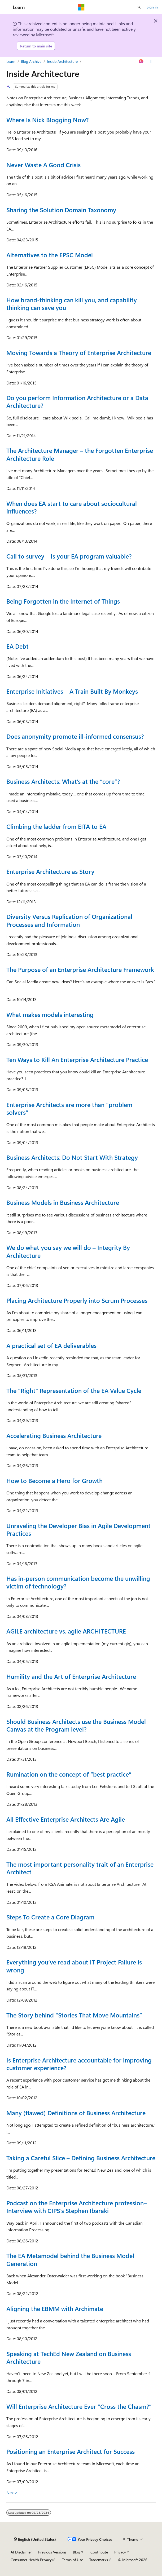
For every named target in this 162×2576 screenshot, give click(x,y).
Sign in (152, 7)
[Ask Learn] (141, 61)
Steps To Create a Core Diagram (50, 1917)
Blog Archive (31, 61)
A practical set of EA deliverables (51, 1345)
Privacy (120, 2552)
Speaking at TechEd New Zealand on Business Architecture (68, 2357)
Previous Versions (52, 2552)
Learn (10, 61)
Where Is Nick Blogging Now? (47, 120)
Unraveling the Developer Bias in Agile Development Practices (78, 1529)
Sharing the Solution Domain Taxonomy (61, 210)
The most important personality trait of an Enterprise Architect (80, 1868)
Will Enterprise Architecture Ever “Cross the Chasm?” (79, 2406)
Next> (12, 2492)
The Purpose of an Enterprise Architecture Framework (80, 969)
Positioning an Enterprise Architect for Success (70, 2451)
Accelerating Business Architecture (54, 1436)
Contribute (99, 2552)
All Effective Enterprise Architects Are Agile (65, 1819)
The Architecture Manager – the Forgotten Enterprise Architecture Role (79, 454)
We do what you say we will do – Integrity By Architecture (68, 1251)
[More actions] (151, 61)
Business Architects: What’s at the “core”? (63, 781)
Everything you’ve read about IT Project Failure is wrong (74, 1966)
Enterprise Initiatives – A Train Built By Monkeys (72, 691)
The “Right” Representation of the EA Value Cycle (73, 1391)
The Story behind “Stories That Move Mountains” (74, 2015)
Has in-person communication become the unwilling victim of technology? (78, 1582)
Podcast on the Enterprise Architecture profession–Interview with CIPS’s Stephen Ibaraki (76, 2207)
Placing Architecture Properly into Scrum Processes (76, 1300)
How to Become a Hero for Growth (54, 1481)
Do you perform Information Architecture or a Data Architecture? (77, 401)
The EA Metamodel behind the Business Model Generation (70, 2259)
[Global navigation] (5, 7)
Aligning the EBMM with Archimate (54, 2309)
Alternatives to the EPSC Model (49, 255)
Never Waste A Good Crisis (43, 165)
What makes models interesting (50, 1015)
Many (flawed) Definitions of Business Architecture (76, 2113)
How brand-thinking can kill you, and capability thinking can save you (71, 304)
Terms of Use (72, 2559)
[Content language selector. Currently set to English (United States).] (35, 2539)
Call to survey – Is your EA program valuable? (69, 556)
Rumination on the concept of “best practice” (69, 1774)
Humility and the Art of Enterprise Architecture (71, 1676)
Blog (76, 2552)
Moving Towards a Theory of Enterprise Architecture (78, 353)
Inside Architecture (62, 61)
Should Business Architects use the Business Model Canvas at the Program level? (76, 1725)
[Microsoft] (81, 7)
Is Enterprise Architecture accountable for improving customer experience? (79, 2064)
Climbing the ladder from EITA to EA (56, 826)
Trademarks (98, 2559)
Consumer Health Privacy (31, 2559)
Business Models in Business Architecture (62, 1202)
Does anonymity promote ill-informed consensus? (75, 736)
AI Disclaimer (21, 2552)
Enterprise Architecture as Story (50, 871)
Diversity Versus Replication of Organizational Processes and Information (69, 920)
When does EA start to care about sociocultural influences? (71, 507)
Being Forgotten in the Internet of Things (63, 601)
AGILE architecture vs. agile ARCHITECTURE (66, 1631)
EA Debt (17, 646)
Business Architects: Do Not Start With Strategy (72, 1157)
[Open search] (139, 7)
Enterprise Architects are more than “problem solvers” (69, 1108)
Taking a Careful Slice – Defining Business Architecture (80, 2158)
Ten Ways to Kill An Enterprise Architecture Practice (77, 1060)
